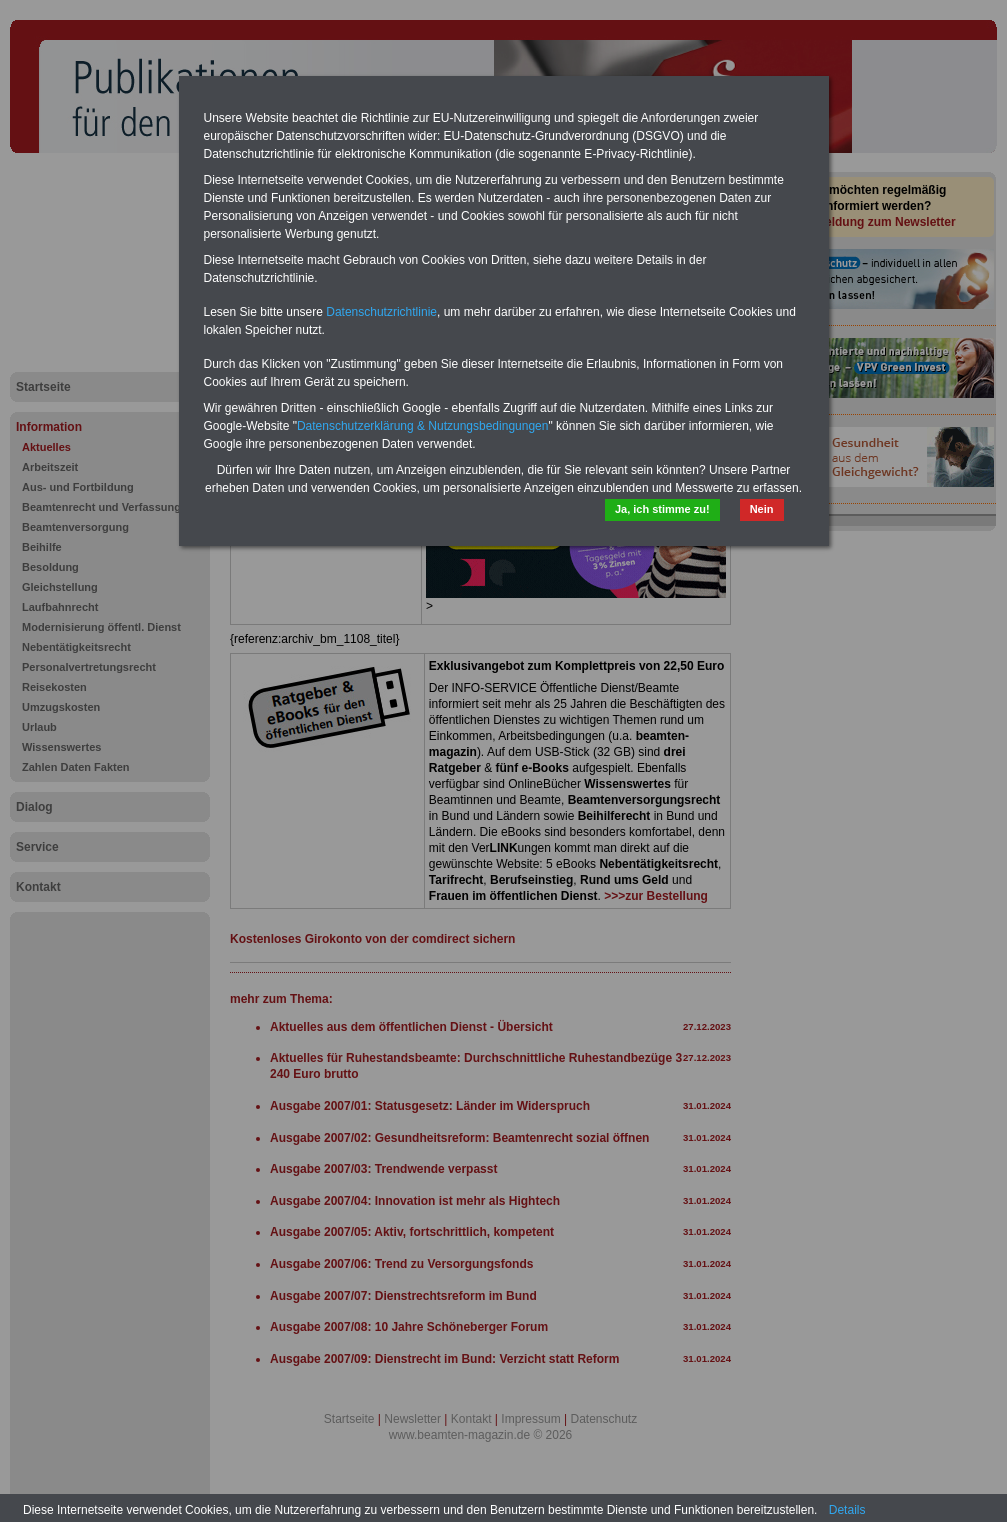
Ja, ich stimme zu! (662, 509)
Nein (762, 509)
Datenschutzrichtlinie (381, 312)
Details (847, 1510)
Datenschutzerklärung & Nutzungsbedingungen (423, 426)
